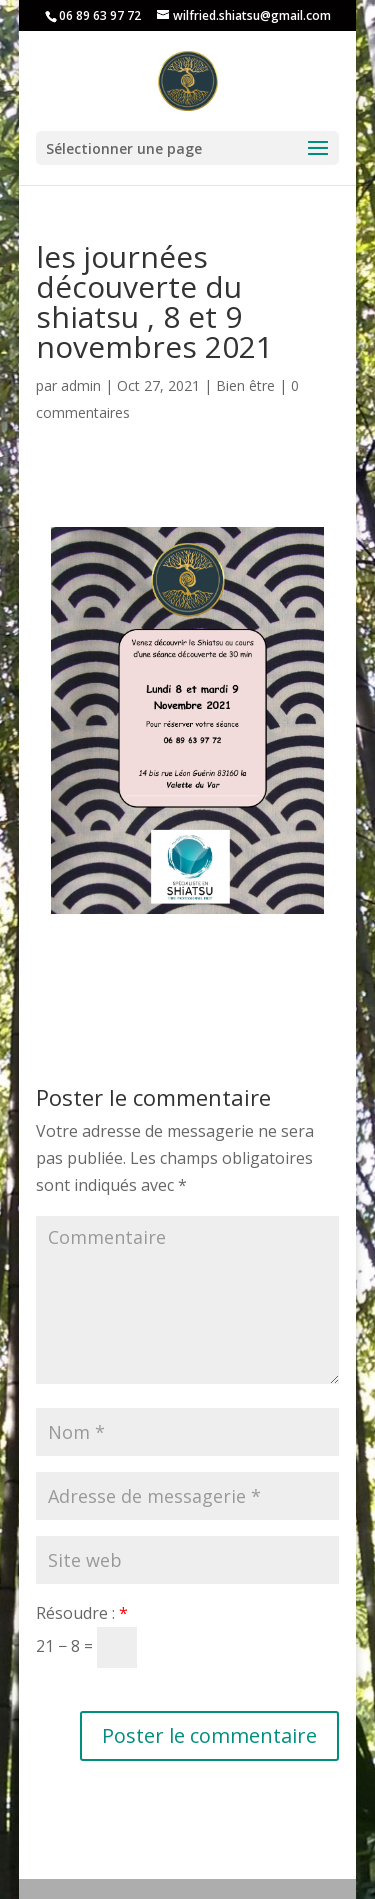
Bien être (245, 385)
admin (81, 385)
